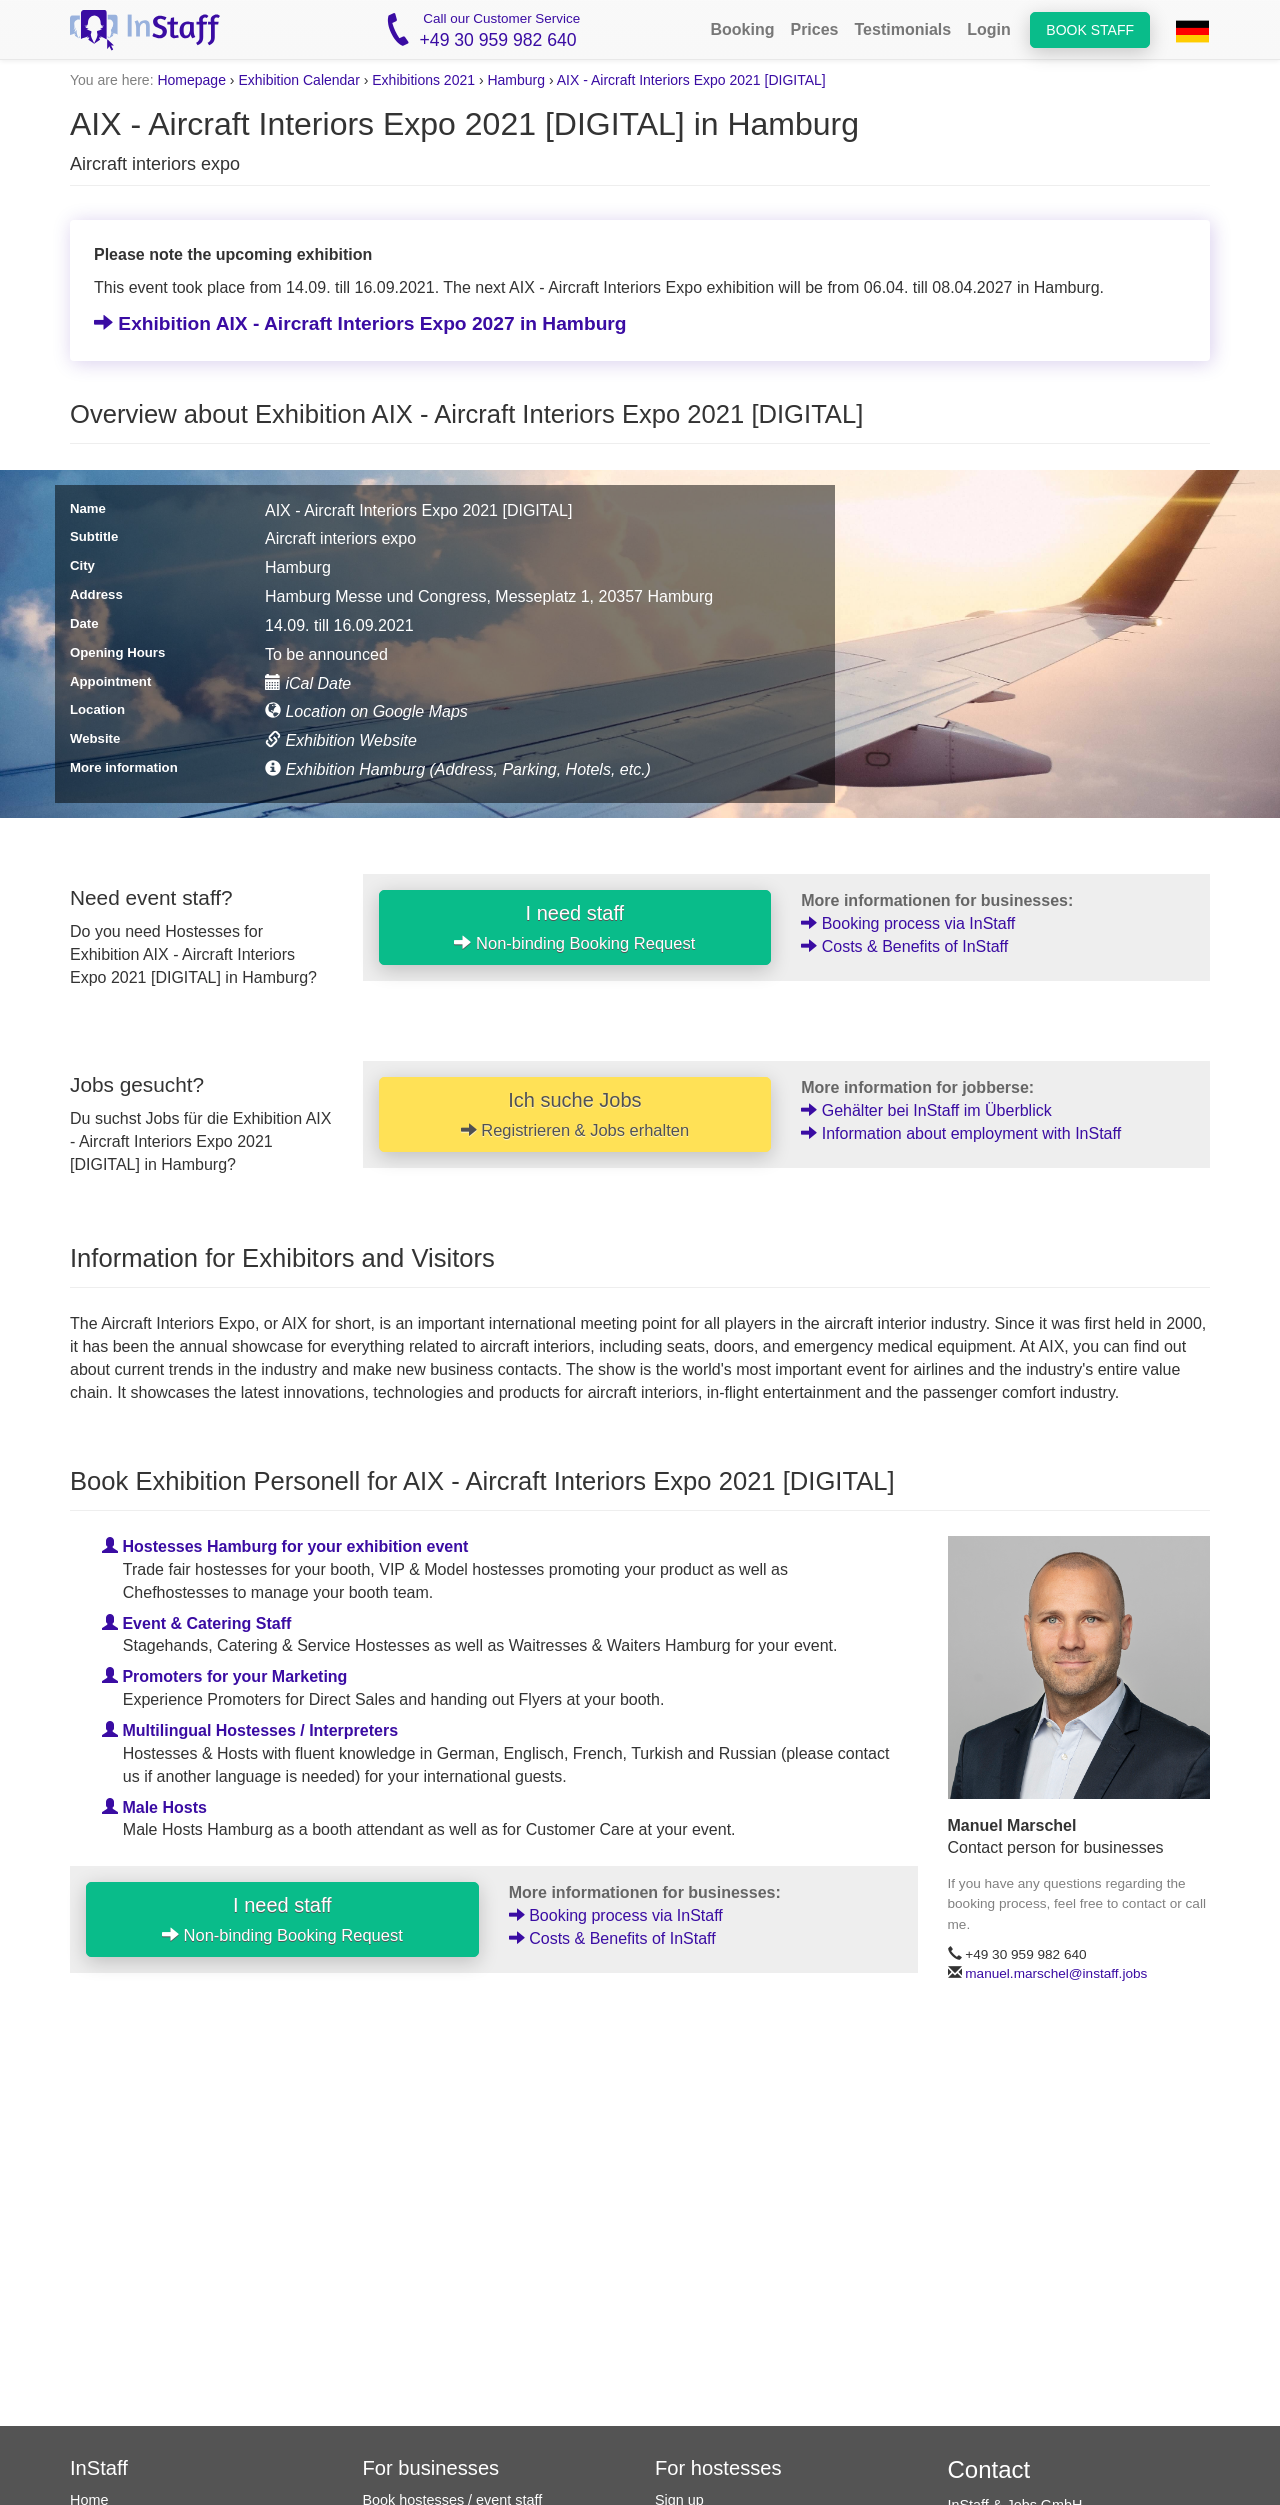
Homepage (191, 80)
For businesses (431, 2468)
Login (989, 29)
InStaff (99, 2468)
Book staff (1090, 30)
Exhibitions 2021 (423, 80)
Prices (814, 29)
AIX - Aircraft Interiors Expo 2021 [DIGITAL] (691, 80)
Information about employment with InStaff (961, 1133)
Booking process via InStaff (908, 923)
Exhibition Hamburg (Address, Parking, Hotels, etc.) (458, 769)
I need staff (574, 927)
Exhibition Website (341, 740)
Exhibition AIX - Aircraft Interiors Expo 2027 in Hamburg (360, 323)
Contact (989, 2469)
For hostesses (718, 2468)
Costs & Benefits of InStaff (904, 946)
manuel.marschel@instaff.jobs (1056, 1974)
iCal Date (308, 683)
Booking (742, 29)
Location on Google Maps (366, 711)
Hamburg (516, 80)
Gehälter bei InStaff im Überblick (926, 1110)
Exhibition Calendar (298, 80)
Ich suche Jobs (575, 1114)
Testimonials (903, 29)
